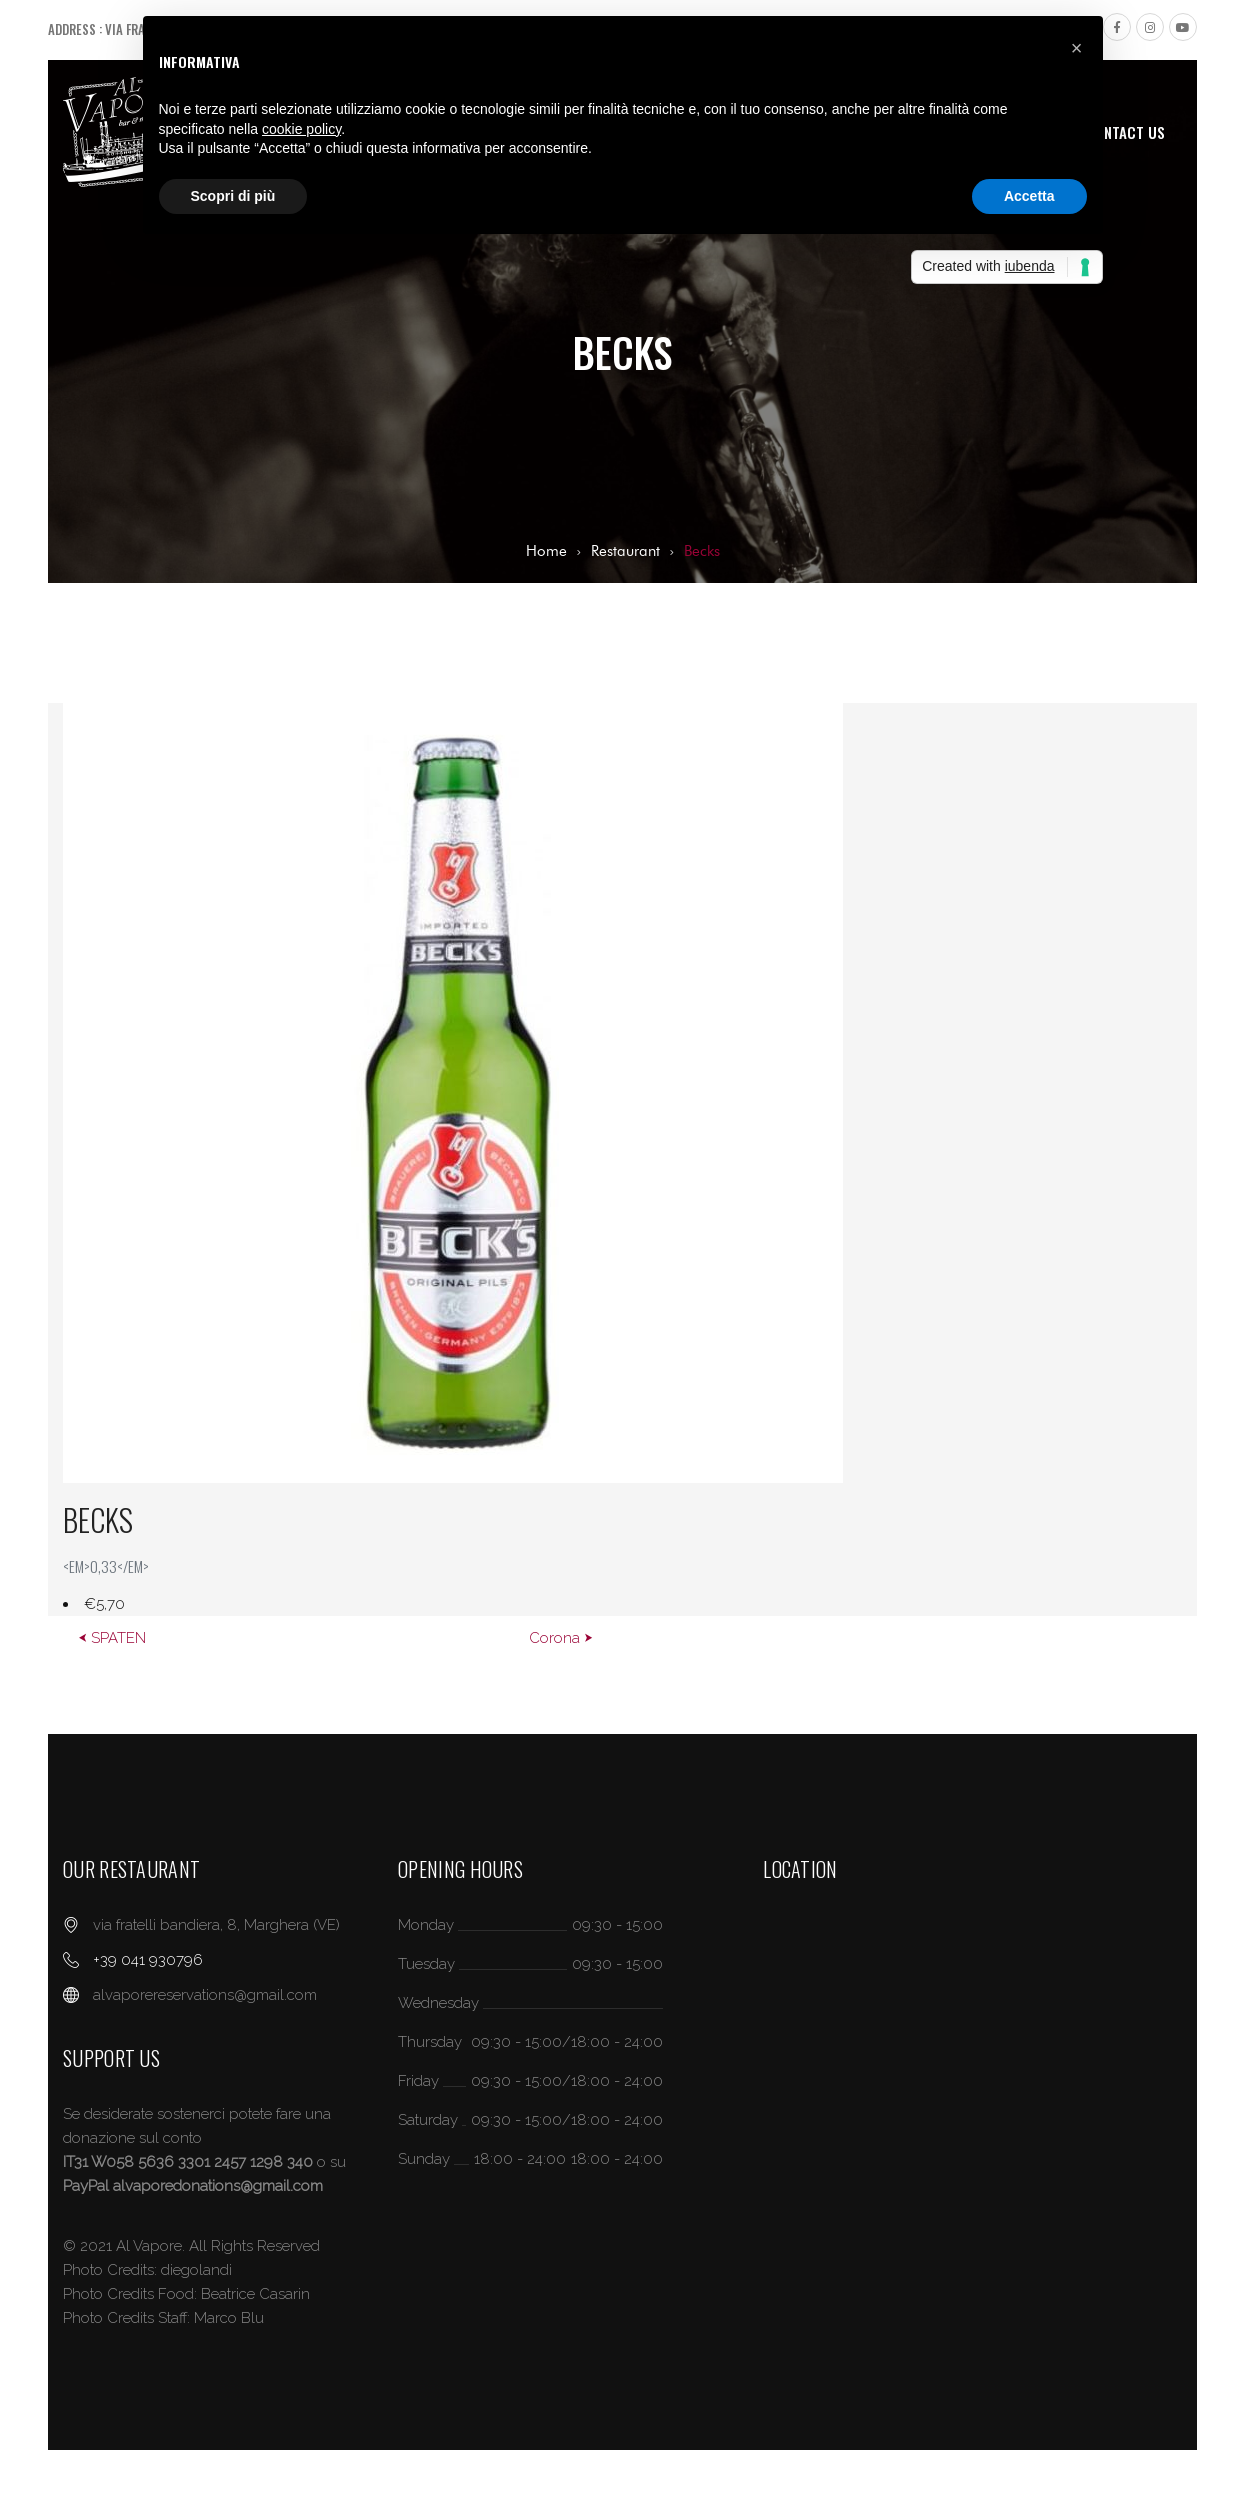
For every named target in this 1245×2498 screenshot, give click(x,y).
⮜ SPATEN (112, 1638)
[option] (622, 1159)
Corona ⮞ (561, 1638)
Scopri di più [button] (233, 196)
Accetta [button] (1029, 196)
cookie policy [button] (301, 129)
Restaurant (625, 551)
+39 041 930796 (148, 1960)
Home (546, 551)
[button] (1077, 48)
